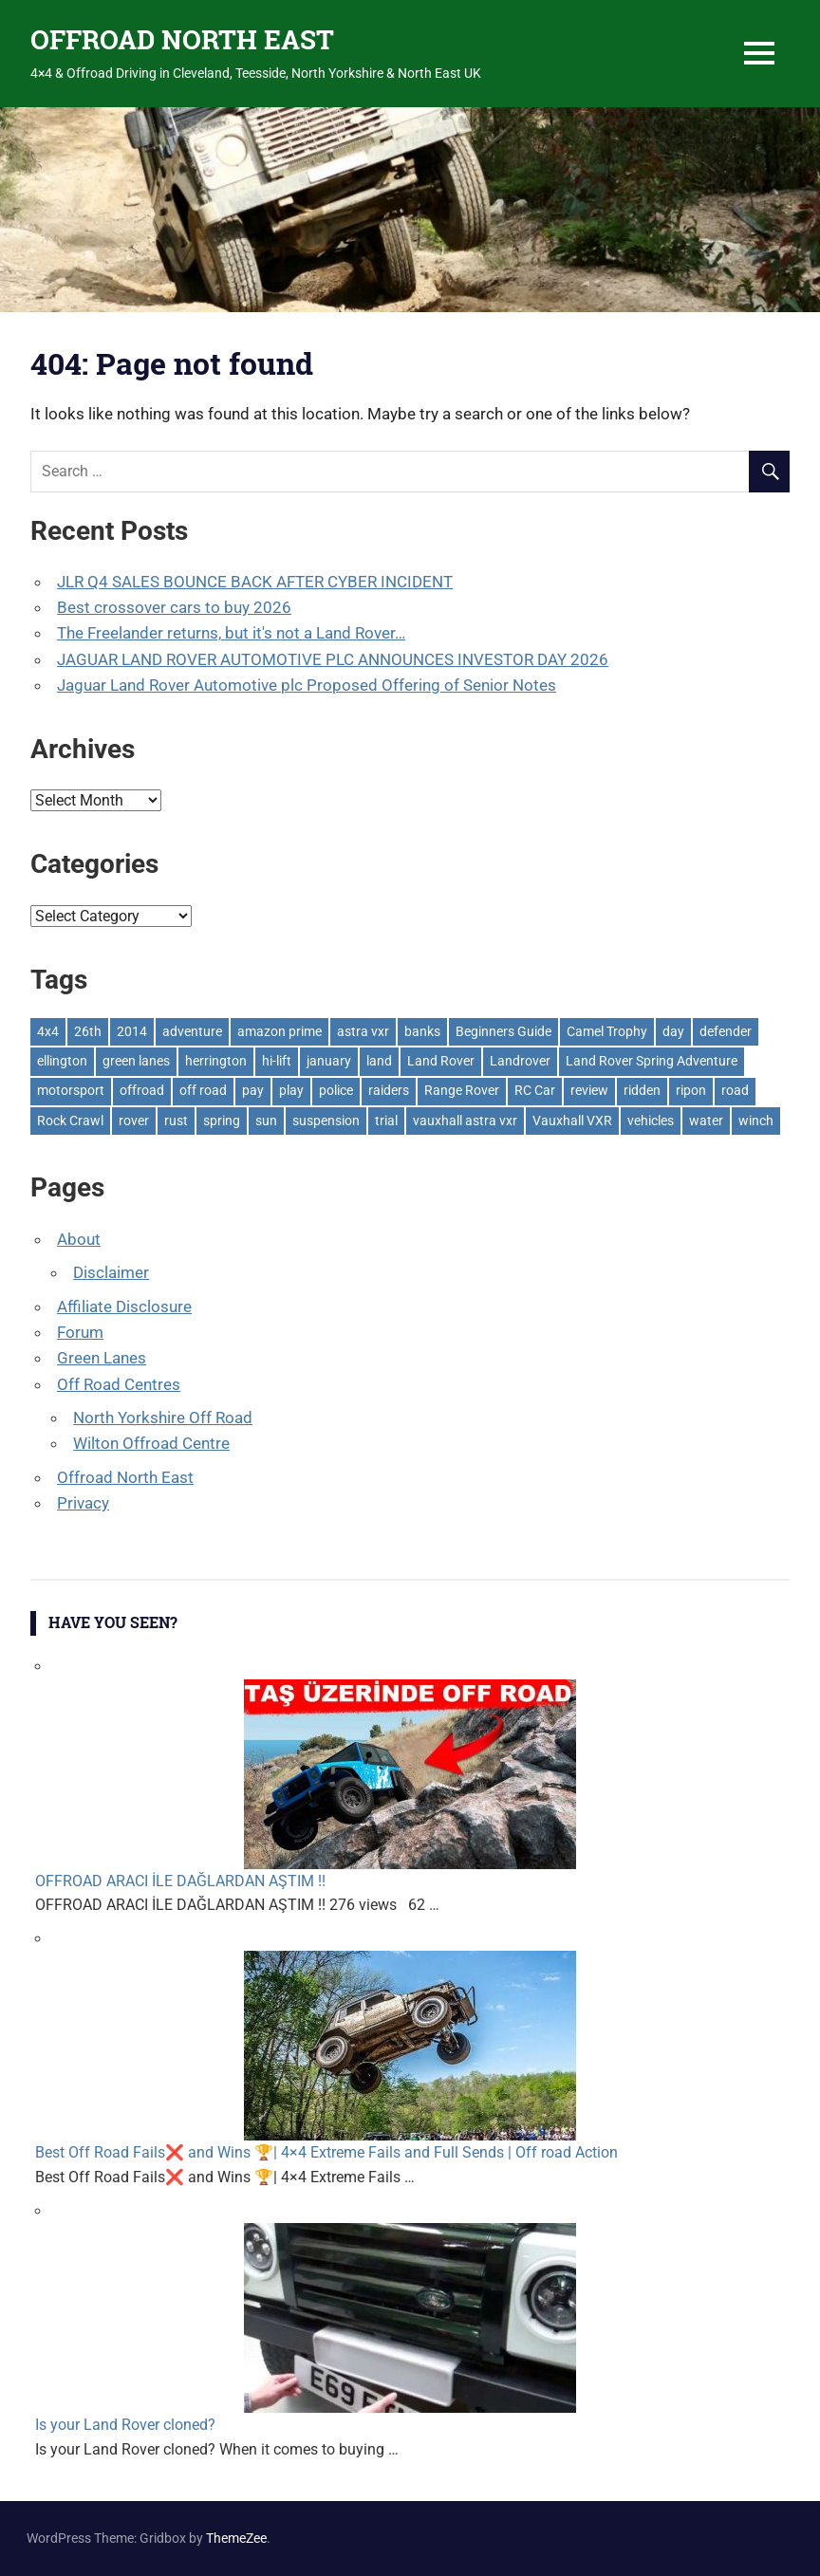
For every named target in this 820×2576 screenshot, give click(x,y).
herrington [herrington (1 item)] (216, 1060)
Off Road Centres (118, 1384)
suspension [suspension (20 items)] (326, 1120)
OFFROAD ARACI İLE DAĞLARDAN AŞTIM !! (180, 1881)
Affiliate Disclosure (124, 1306)
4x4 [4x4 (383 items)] (48, 1031)
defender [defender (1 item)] (725, 1031)
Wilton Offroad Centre (151, 1443)
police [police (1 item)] (336, 1090)
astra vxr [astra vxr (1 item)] (363, 1031)
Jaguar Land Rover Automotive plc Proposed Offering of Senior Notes (306, 685)
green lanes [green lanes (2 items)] (136, 1060)
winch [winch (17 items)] (755, 1120)
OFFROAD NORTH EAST (182, 39)
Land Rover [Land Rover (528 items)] (441, 1060)
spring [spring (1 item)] (221, 1120)
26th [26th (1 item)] (88, 1031)
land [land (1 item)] (379, 1060)
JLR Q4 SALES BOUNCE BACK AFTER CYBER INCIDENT (255, 581)
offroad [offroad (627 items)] (142, 1090)
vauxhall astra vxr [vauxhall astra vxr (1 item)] (465, 1120)
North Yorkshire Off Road (162, 1417)
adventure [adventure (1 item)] (192, 1031)
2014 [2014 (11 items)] (132, 1031)
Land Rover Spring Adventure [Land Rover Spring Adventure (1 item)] (651, 1060)
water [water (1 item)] (706, 1120)
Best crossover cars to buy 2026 (174, 607)
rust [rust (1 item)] (176, 1120)
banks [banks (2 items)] (422, 1031)
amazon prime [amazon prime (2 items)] (279, 1031)
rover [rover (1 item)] (134, 1120)
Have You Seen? (112, 1622)
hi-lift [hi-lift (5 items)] (276, 1060)
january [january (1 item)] (329, 1060)
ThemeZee (236, 2538)
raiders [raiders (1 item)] (388, 1090)
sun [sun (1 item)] (266, 1120)
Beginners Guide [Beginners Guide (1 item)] (503, 1031)
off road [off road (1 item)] (203, 1090)
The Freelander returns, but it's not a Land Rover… (231, 632)
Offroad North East (125, 1477)
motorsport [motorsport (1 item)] (70, 1090)
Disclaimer (111, 1272)
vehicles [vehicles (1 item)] (650, 1120)
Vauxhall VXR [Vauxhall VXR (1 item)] (572, 1120)
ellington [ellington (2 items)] (62, 1060)
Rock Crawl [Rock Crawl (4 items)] (70, 1120)
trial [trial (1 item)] (386, 1120)
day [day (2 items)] (673, 1031)
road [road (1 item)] (735, 1090)
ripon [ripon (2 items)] (691, 1090)
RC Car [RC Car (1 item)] (534, 1090)
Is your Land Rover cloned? (125, 2425)
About (79, 1239)
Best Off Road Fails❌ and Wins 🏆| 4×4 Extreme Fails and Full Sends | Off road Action (326, 2152)
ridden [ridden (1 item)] (642, 1090)
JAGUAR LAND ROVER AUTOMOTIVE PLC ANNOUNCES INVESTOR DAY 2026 (332, 659)
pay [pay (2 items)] (253, 1090)
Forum (80, 1332)
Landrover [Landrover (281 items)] (520, 1060)
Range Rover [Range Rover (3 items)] (461, 1090)
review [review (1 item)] (589, 1090)
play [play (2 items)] (291, 1090)
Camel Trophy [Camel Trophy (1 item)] (607, 1031)
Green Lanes (101, 1357)
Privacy (83, 1502)
